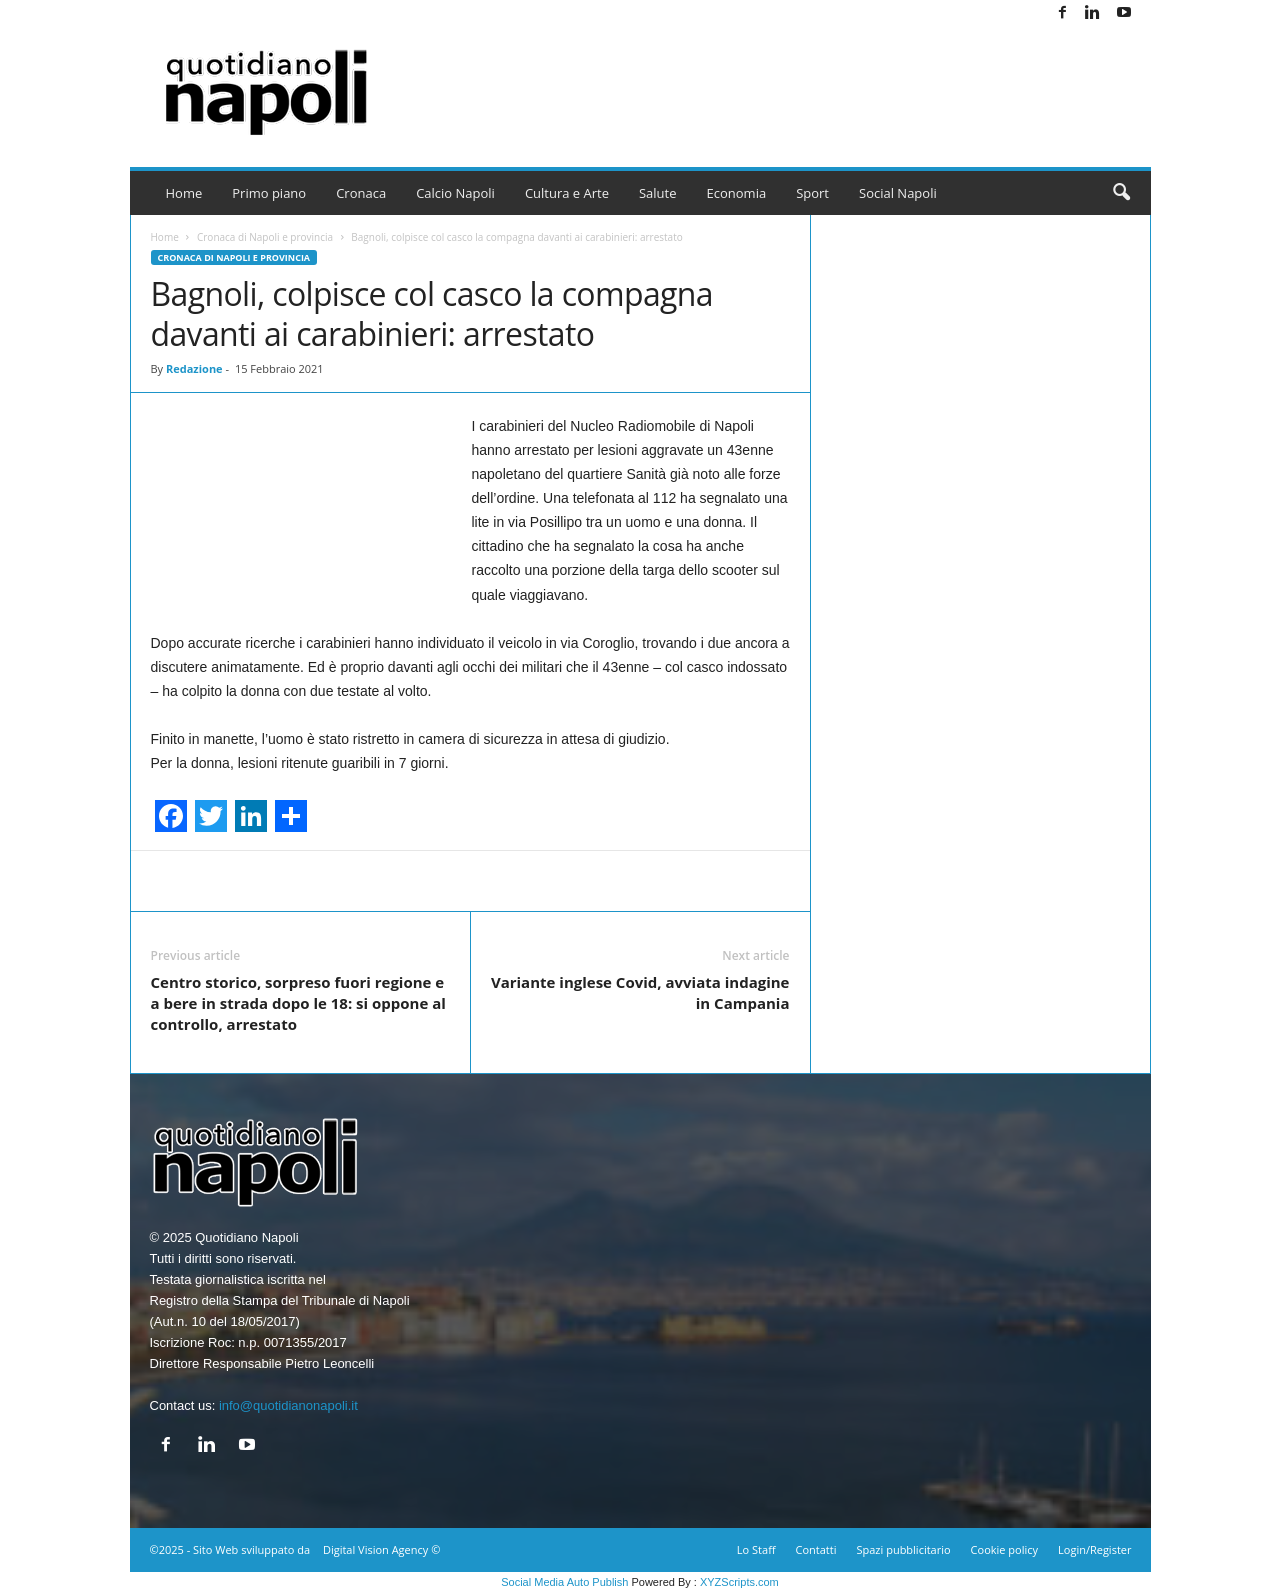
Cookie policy (1004, 1549)
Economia (737, 193)
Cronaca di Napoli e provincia (265, 237)
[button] (1121, 193)
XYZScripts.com (739, 1582)
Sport (812, 193)
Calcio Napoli (455, 193)
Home (184, 193)
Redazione (194, 368)
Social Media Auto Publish (564, 1582)
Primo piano (269, 193)
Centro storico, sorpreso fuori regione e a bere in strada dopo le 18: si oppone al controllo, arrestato (298, 1003)
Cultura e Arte (567, 193)
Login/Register (1094, 1549)
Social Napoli (898, 193)
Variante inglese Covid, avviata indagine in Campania (640, 992)
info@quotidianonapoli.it (288, 1405)
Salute (658, 193)
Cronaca (361, 193)
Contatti (816, 1549)
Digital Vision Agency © (381, 1549)
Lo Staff (756, 1549)
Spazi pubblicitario (903, 1549)
